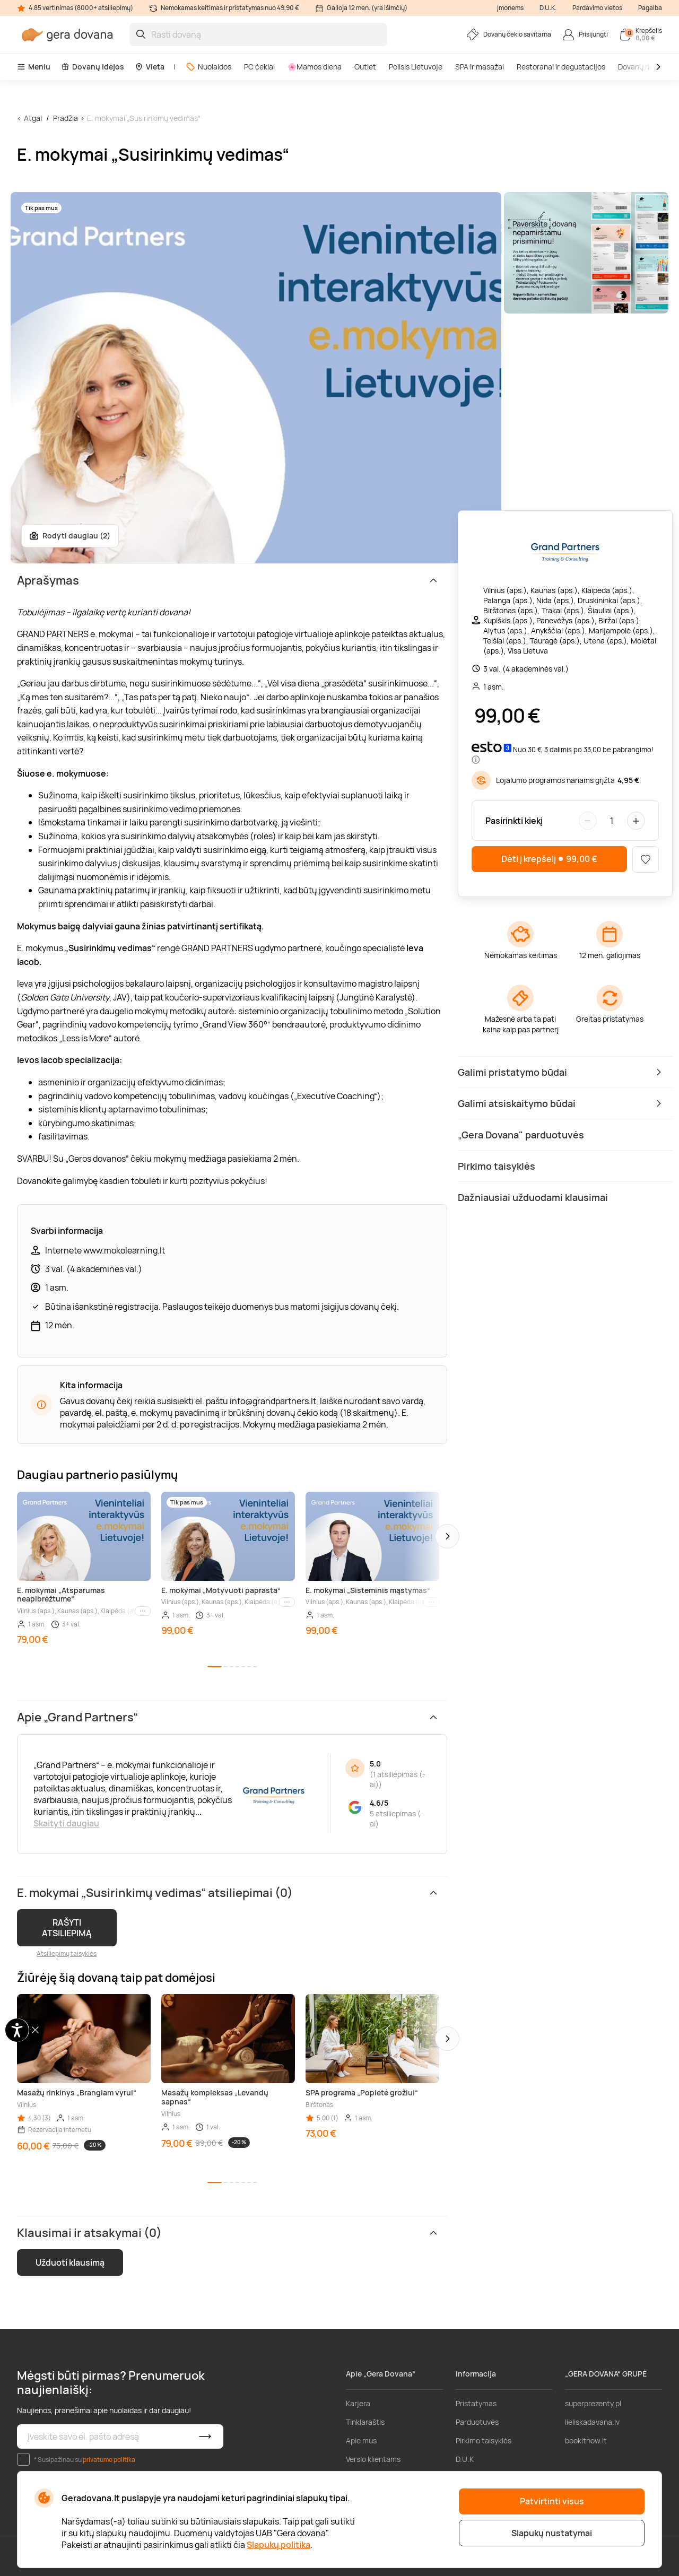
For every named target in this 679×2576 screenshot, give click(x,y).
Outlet (365, 67)
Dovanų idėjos (92, 67)
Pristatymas (476, 2403)
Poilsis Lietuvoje (415, 67)
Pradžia (65, 118)
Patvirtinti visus (552, 2501)
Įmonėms (510, 7)
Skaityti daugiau (66, 1823)
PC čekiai (259, 67)
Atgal (33, 118)
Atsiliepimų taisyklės (67, 1953)
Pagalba (650, 7)
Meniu (33, 67)
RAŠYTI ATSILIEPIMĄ (67, 1928)
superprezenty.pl (593, 2403)
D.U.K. (547, 7)
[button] (447, 1536)
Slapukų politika (278, 2545)
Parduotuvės (477, 2422)
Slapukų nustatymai (551, 2533)
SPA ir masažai (479, 67)
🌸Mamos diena (315, 67)
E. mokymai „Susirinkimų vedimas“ (144, 118)
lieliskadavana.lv (592, 2422)
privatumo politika (109, 2459)
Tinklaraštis (365, 2422)
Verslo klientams (373, 2459)
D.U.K (465, 2459)
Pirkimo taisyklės (483, 2440)
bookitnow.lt (586, 2440)
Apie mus (361, 2440)
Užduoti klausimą (70, 2262)
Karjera (358, 2403)
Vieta (149, 67)
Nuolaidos (208, 67)
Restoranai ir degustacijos (561, 67)
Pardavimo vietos (597, 7)
